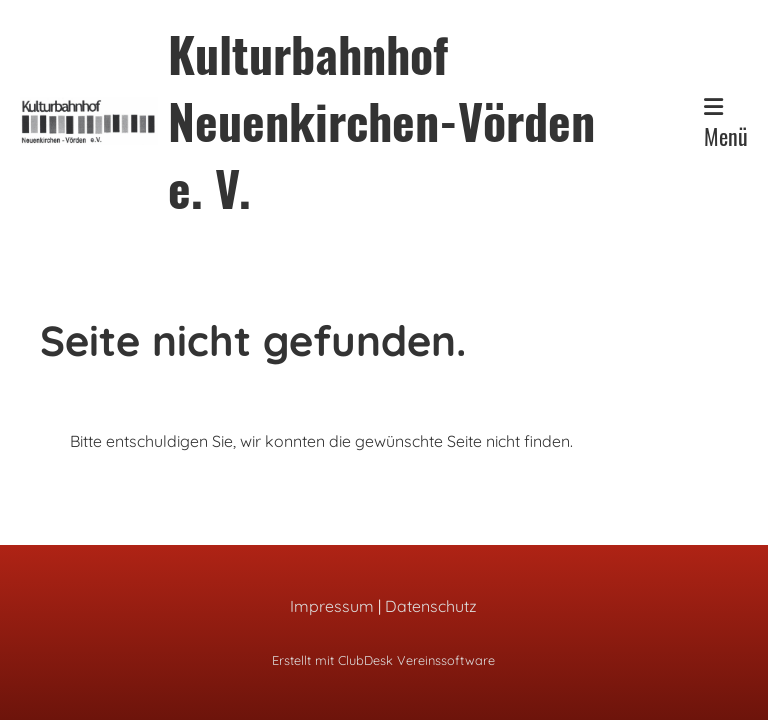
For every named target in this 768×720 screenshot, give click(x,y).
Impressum (332, 606)
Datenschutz (431, 606)
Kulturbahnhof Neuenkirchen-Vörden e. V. (381, 121)
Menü (726, 124)
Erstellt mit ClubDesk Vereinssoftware (383, 660)
